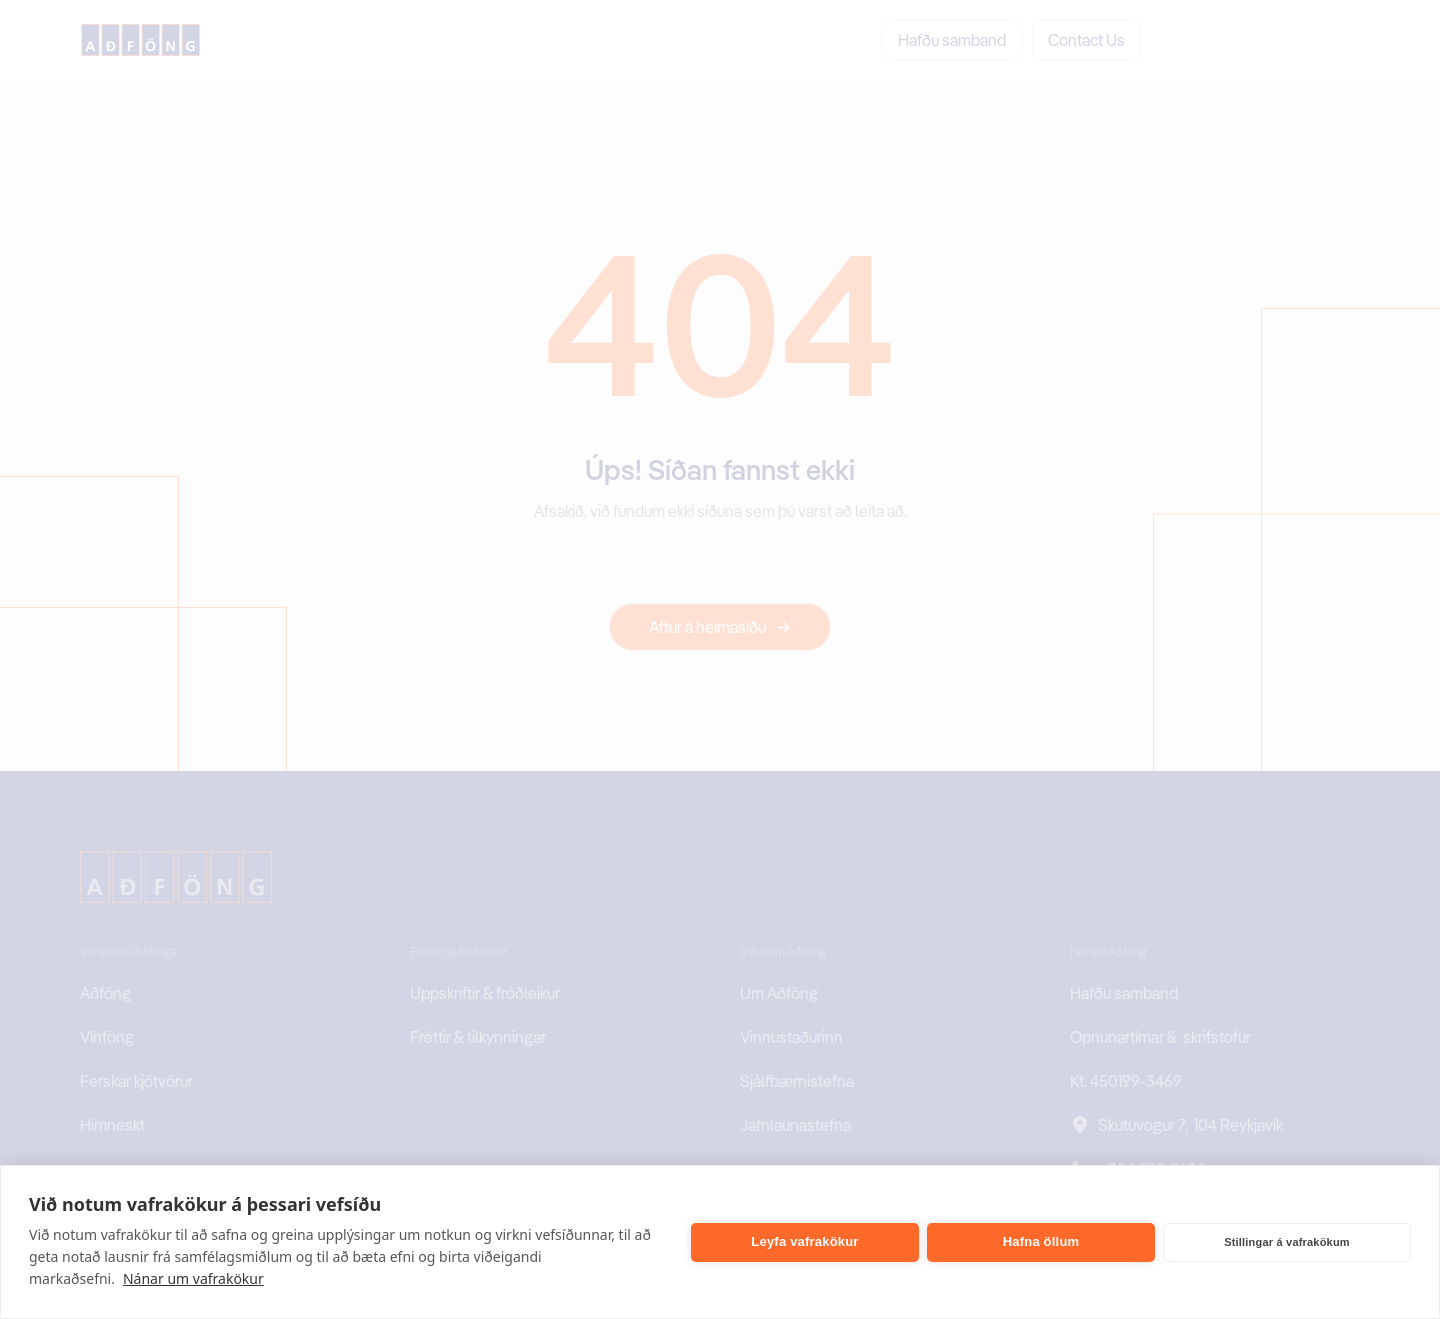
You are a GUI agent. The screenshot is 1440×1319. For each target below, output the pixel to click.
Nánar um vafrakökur (193, 1278)
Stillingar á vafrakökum (1287, 1242)
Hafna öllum (1041, 1241)
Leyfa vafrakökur (804, 1241)
